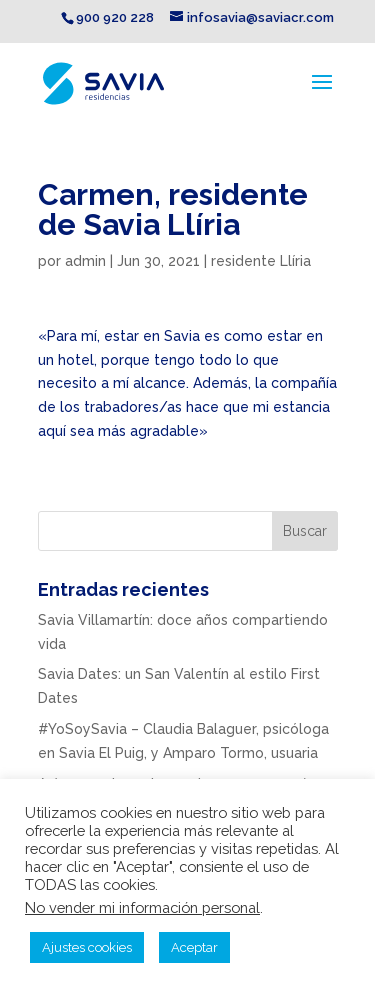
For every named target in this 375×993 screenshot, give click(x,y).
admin (85, 261)
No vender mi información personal (142, 907)
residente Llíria (261, 261)
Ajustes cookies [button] (87, 947)
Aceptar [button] (194, 947)
